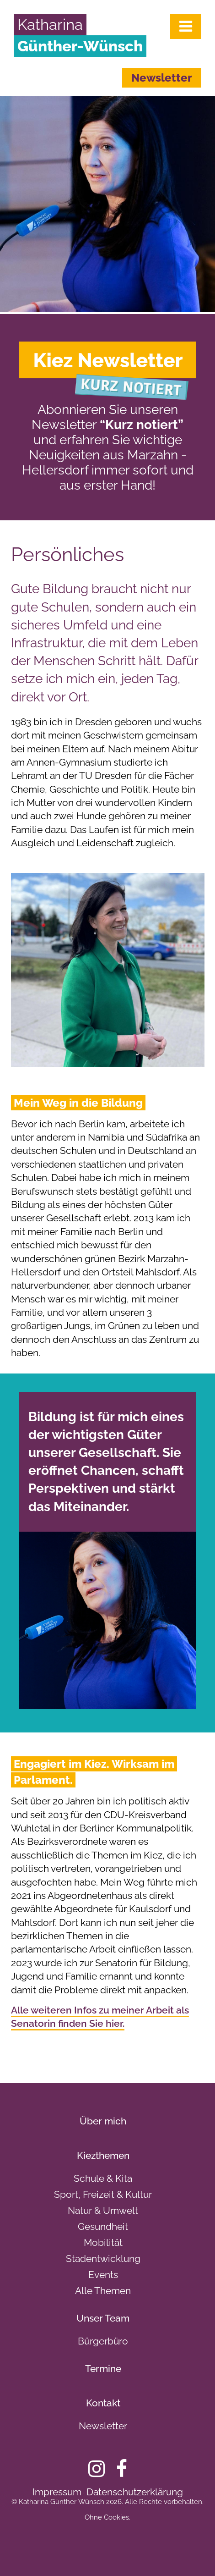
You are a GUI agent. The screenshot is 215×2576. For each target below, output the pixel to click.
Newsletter (161, 78)
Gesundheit (103, 2226)
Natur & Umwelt (103, 2210)
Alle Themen (103, 2290)
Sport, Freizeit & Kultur (103, 2194)
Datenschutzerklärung (134, 2492)
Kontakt (103, 2403)
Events (103, 2274)
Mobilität (103, 2242)
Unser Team (102, 2318)
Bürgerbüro (103, 2341)
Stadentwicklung (103, 2258)
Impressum (56, 2492)
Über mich (103, 2121)
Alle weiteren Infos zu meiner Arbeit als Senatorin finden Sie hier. (100, 2016)
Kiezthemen (103, 2155)
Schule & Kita (103, 2178)
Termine (103, 2368)
